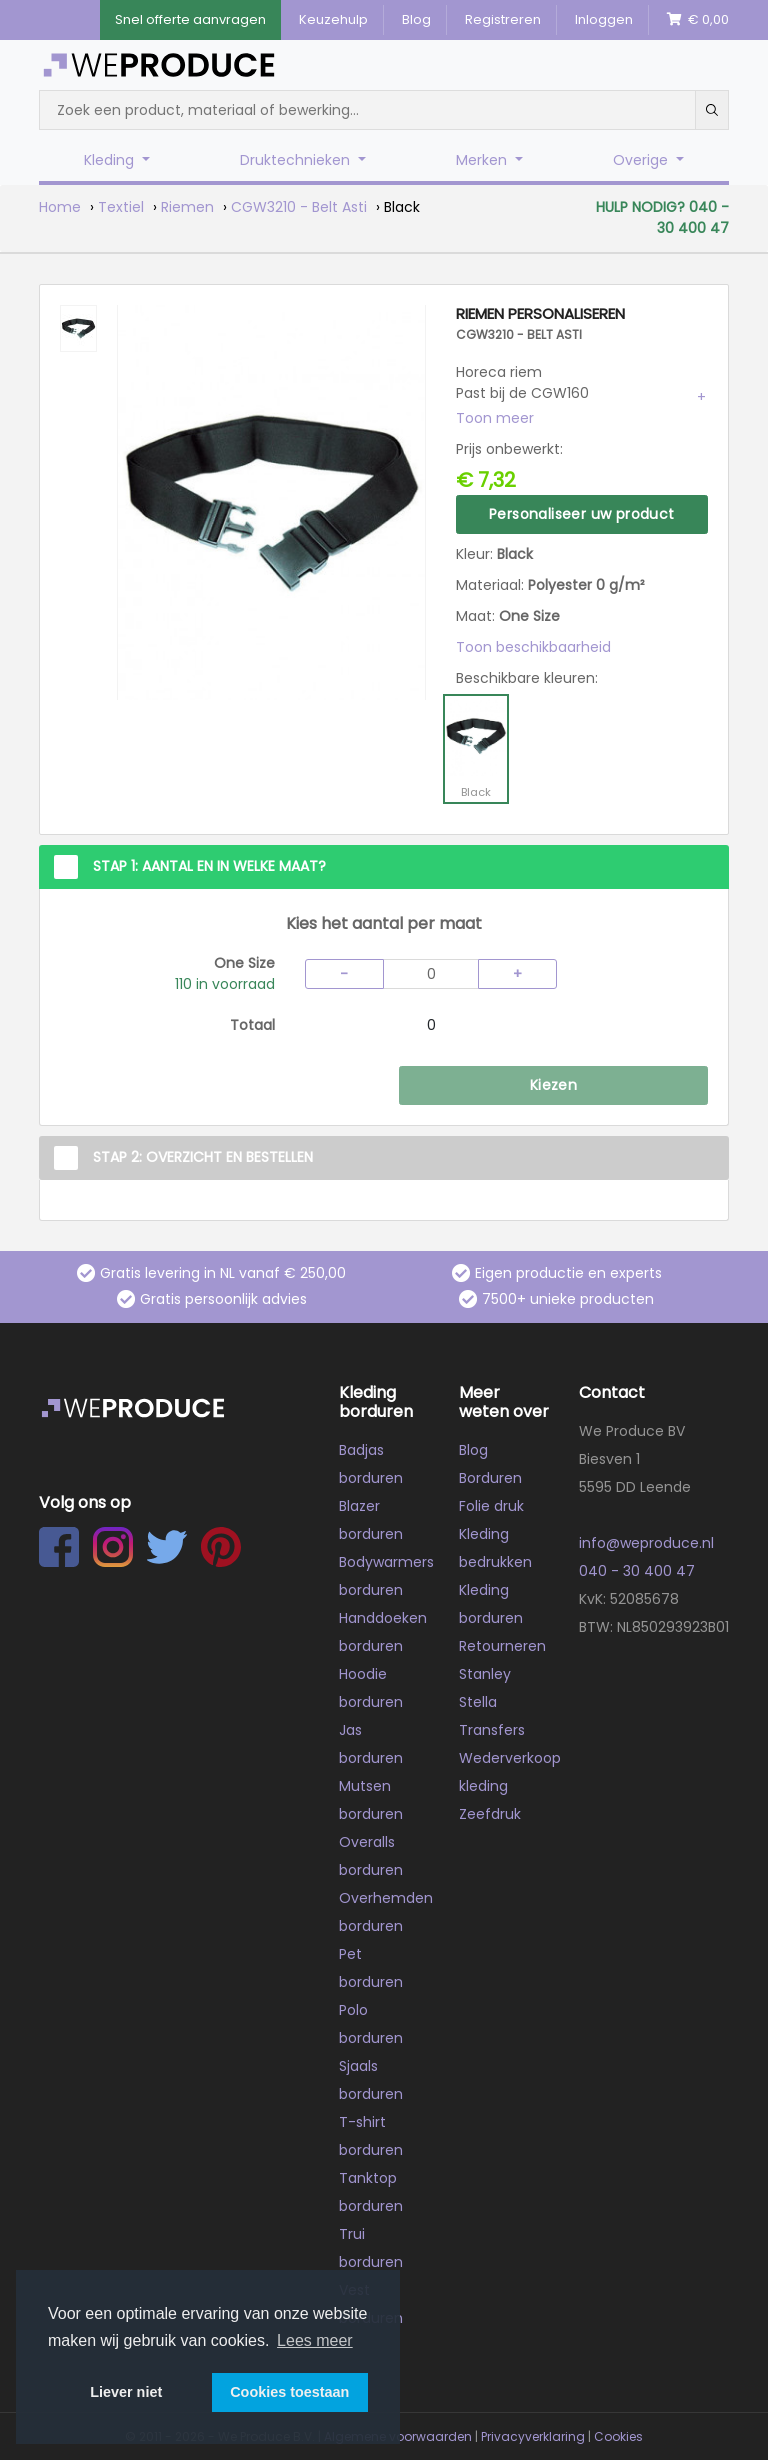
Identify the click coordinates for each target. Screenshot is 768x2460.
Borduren (490, 1478)
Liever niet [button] (126, 2392)
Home (60, 207)
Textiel (121, 207)
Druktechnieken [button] (297, 160)
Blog (416, 19)
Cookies (618, 2436)
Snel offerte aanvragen (190, 19)
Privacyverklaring (533, 2436)
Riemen (187, 207)
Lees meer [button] (315, 2340)
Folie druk (491, 1506)
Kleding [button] (111, 160)
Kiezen (553, 1085)
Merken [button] (483, 160)
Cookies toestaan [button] (289, 2392)
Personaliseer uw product (582, 514)
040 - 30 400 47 (637, 1571)
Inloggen (604, 19)
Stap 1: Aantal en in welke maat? (209, 866)
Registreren (503, 19)
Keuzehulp (333, 19)
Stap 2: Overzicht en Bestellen (203, 1157)
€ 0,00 (698, 19)
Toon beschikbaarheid (533, 647)
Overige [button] (642, 160)
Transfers (492, 1730)
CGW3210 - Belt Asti (299, 207)
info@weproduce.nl (646, 1543)
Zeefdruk (490, 1814)
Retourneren (502, 1646)
